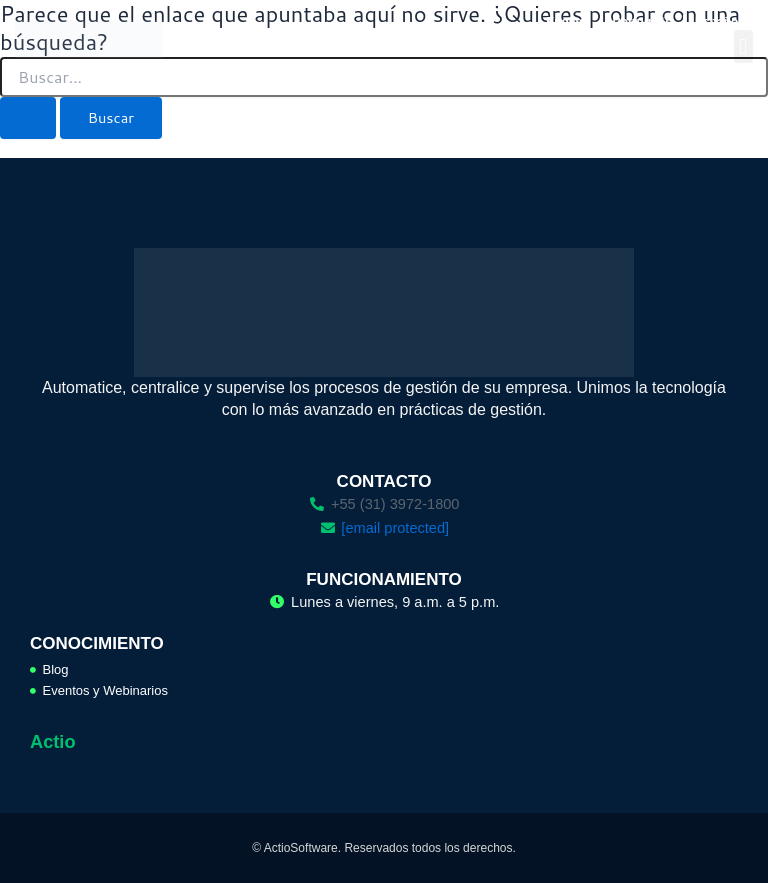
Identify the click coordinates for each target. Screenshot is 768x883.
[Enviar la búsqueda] (28, 118)
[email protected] (395, 528)
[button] (743, 46)
